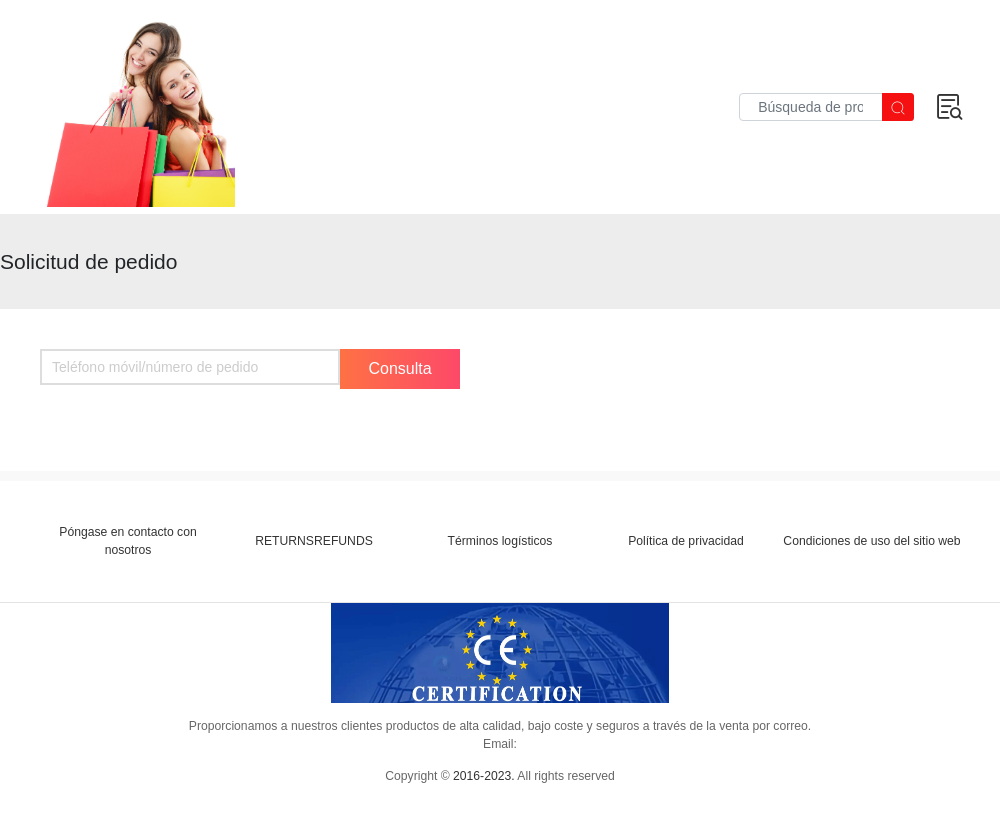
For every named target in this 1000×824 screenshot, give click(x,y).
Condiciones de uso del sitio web (871, 541)
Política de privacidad (686, 541)
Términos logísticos (500, 541)
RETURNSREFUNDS (314, 541)
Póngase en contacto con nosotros (127, 541)
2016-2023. (484, 776)
